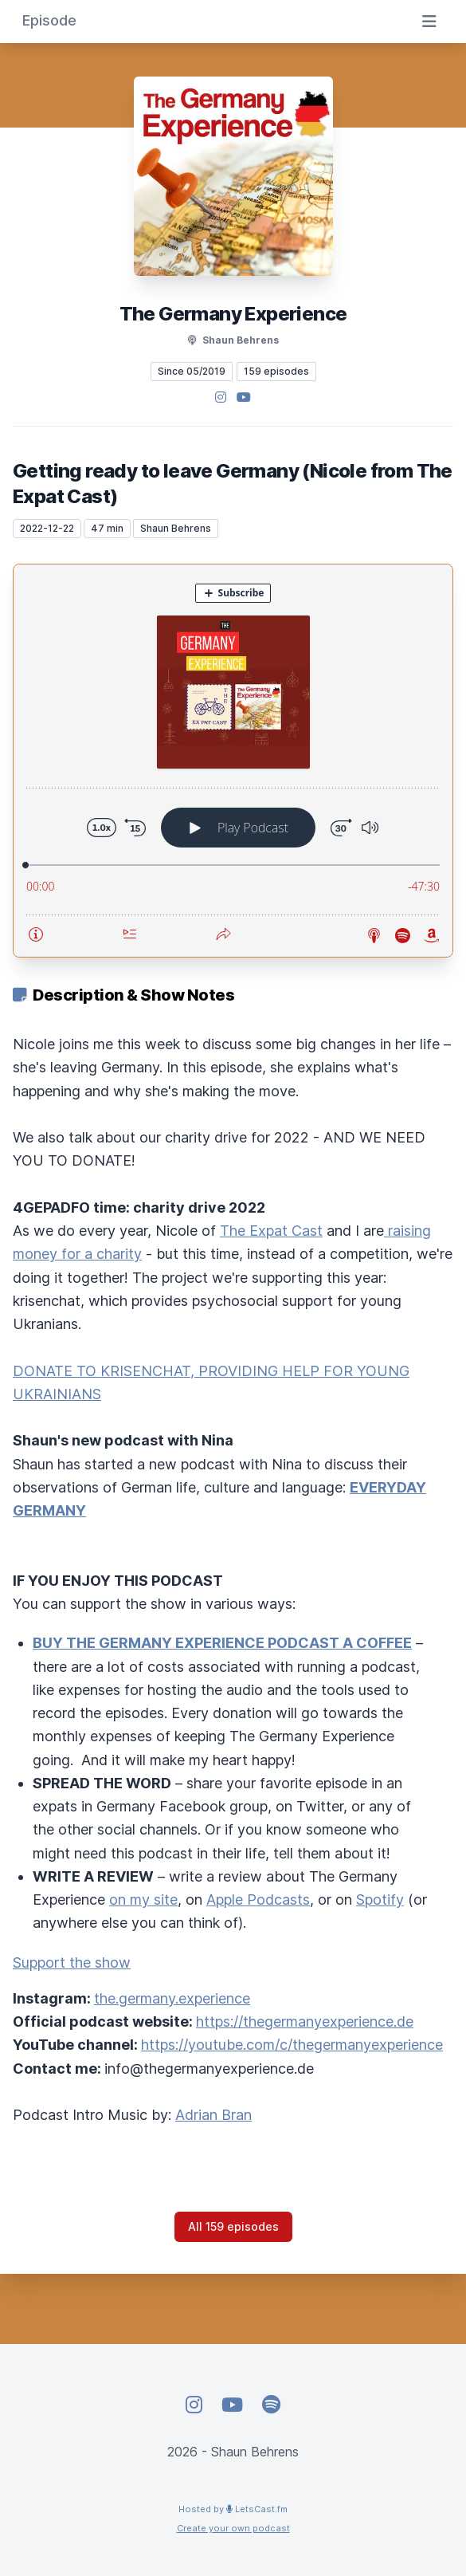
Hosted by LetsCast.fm (233, 2509)
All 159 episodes (233, 2226)
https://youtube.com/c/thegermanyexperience (292, 2044)
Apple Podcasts (258, 1899)
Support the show (72, 1962)
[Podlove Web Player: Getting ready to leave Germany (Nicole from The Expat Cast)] (233, 760)
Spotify (380, 1899)
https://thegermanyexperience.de (304, 2021)
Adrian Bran (213, 2114)
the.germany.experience (172, 1998)
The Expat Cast (271, 1230)
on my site (143, 1899)
